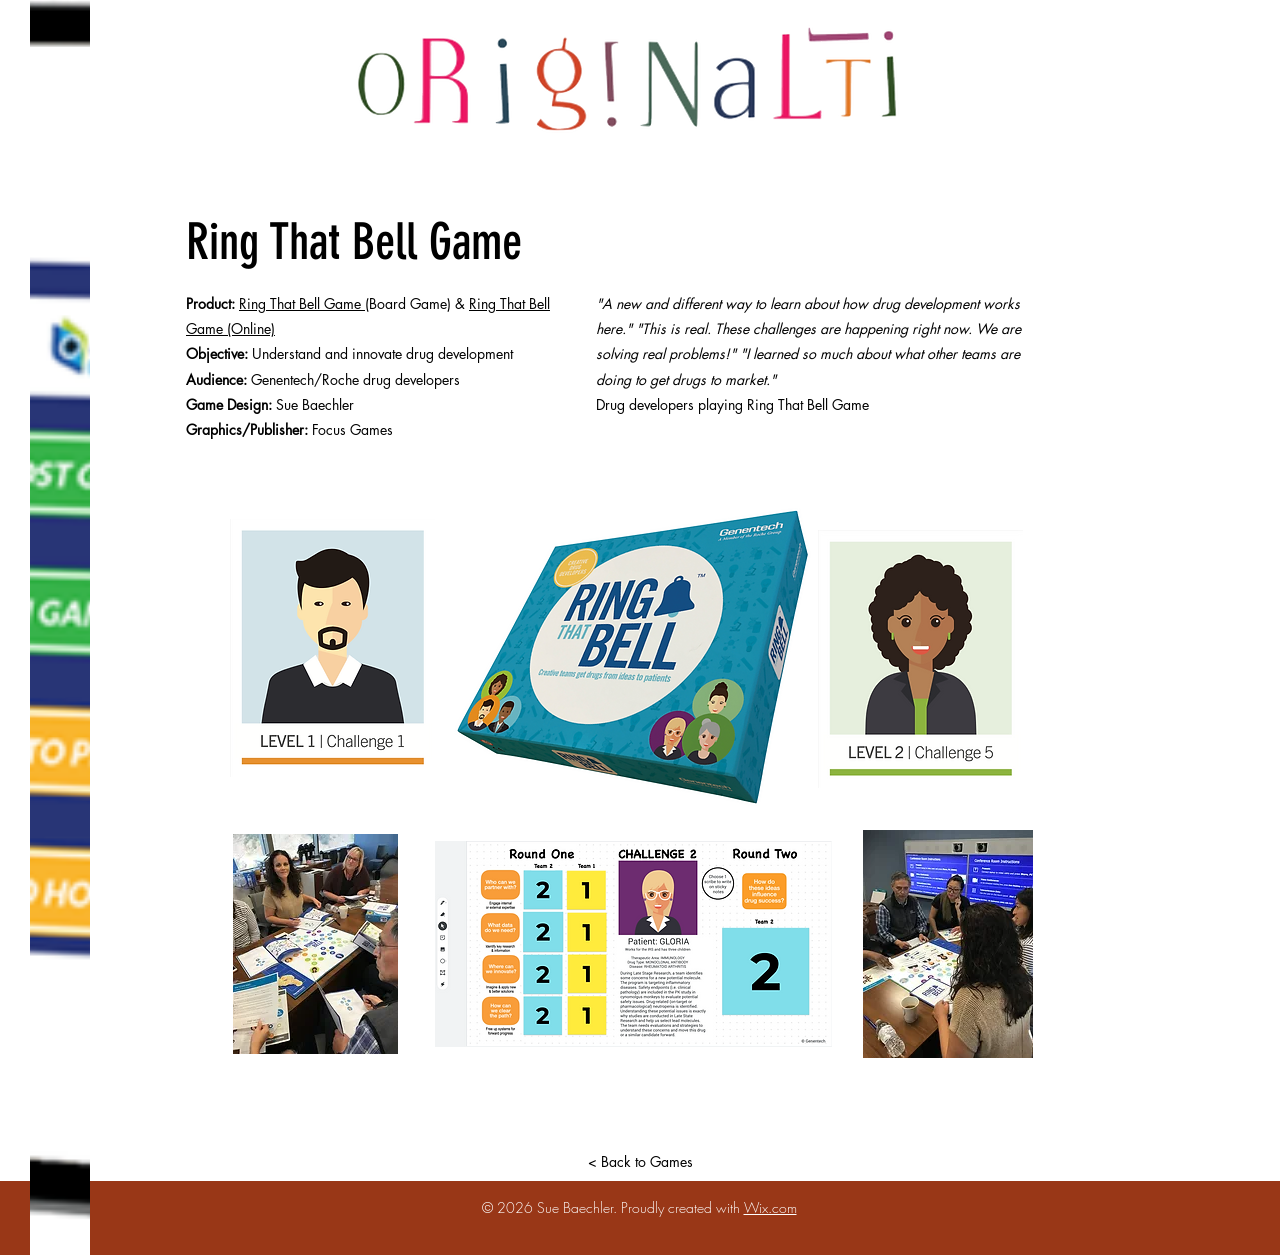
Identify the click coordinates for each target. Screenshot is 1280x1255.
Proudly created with (682, 1207)
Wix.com (770, 1207)
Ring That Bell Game (302, 303)
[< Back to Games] (640, 1161)
